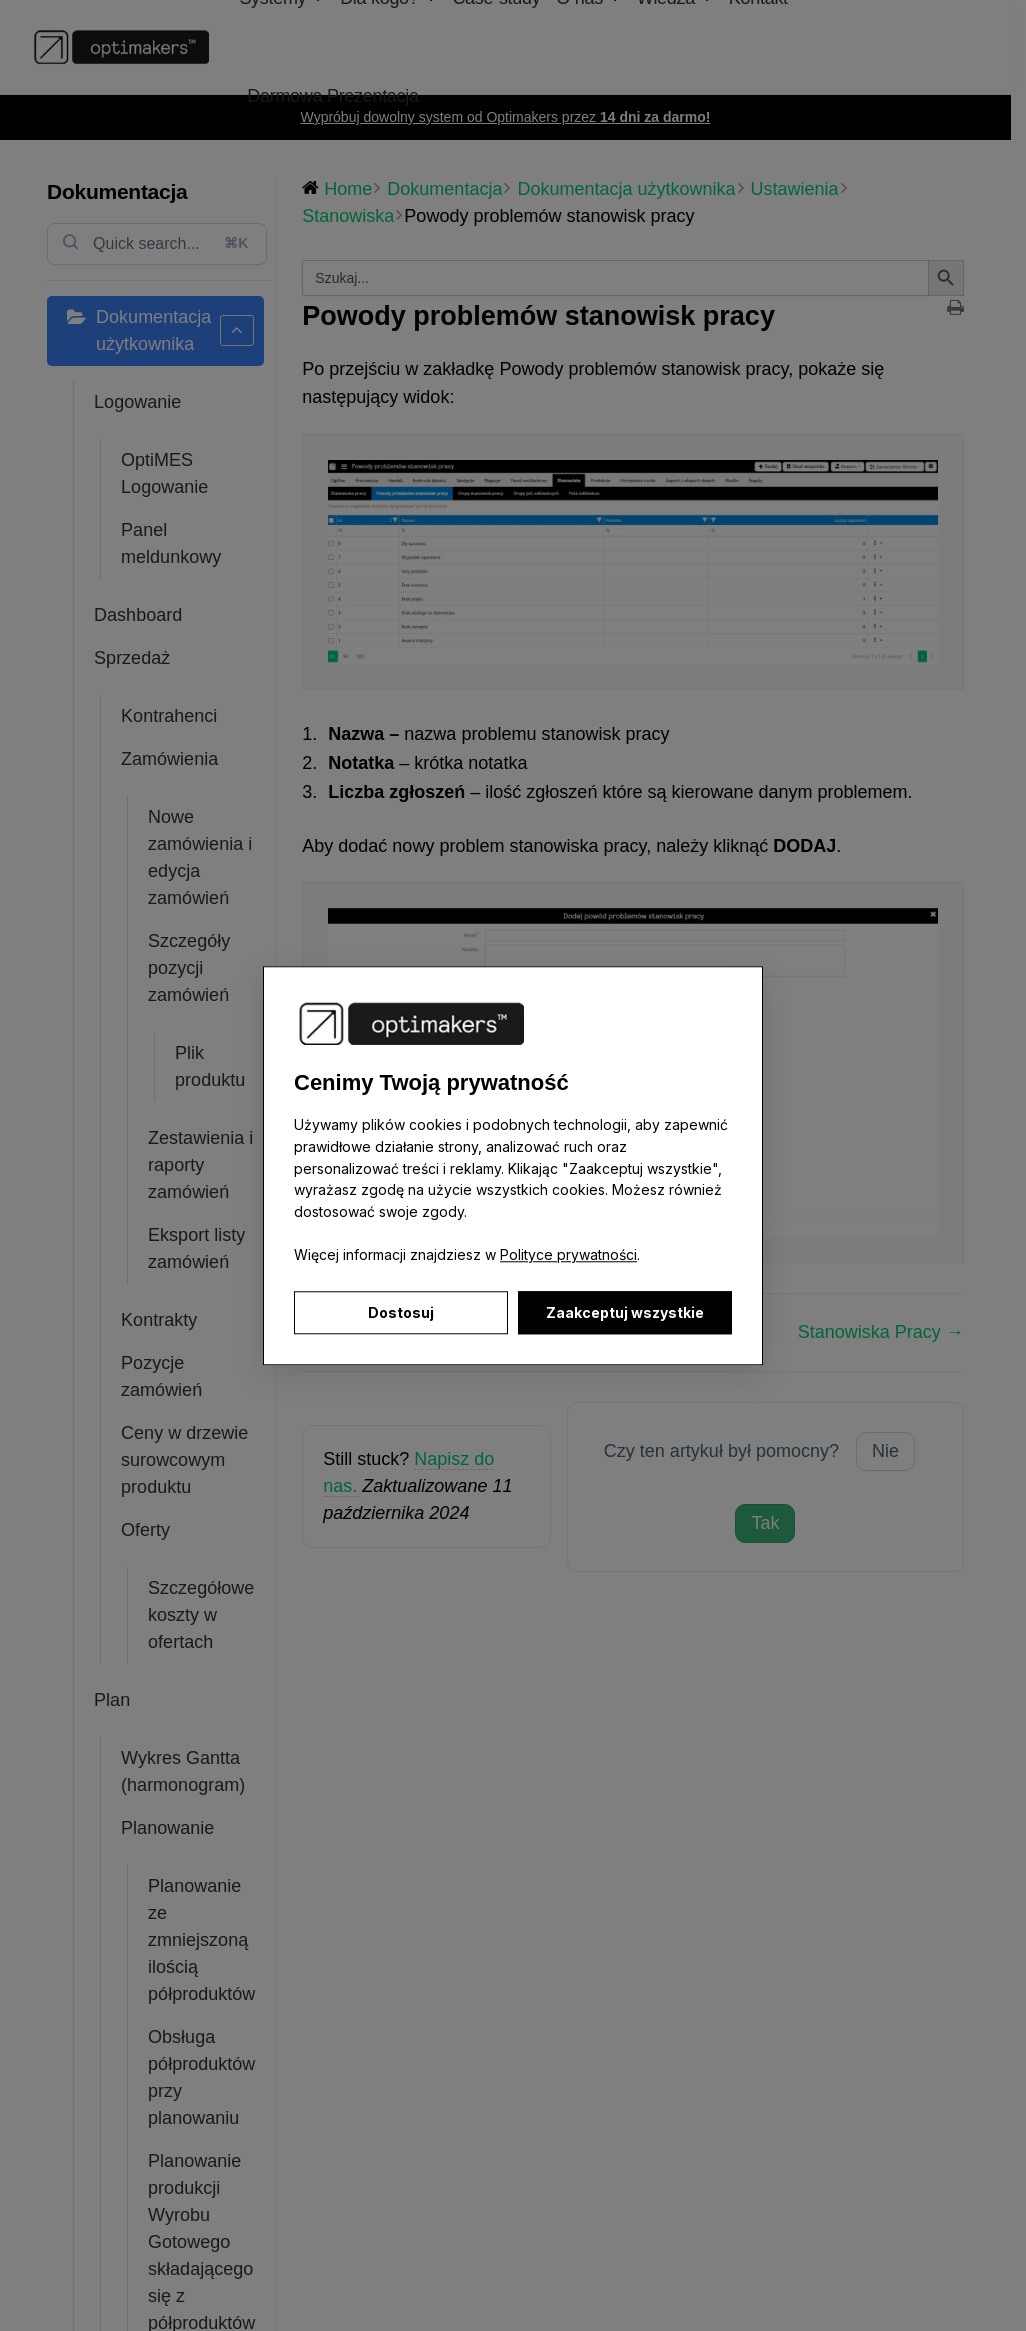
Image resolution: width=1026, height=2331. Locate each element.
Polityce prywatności (568, 1255)
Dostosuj (401, 1312)
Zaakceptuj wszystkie (625, 1312)
